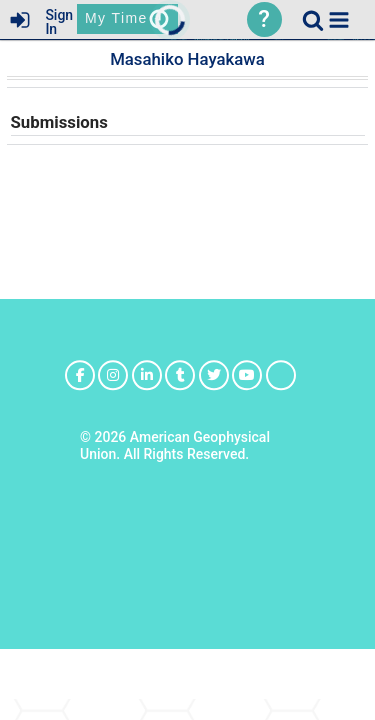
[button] (339, 20)
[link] (313, 20)
